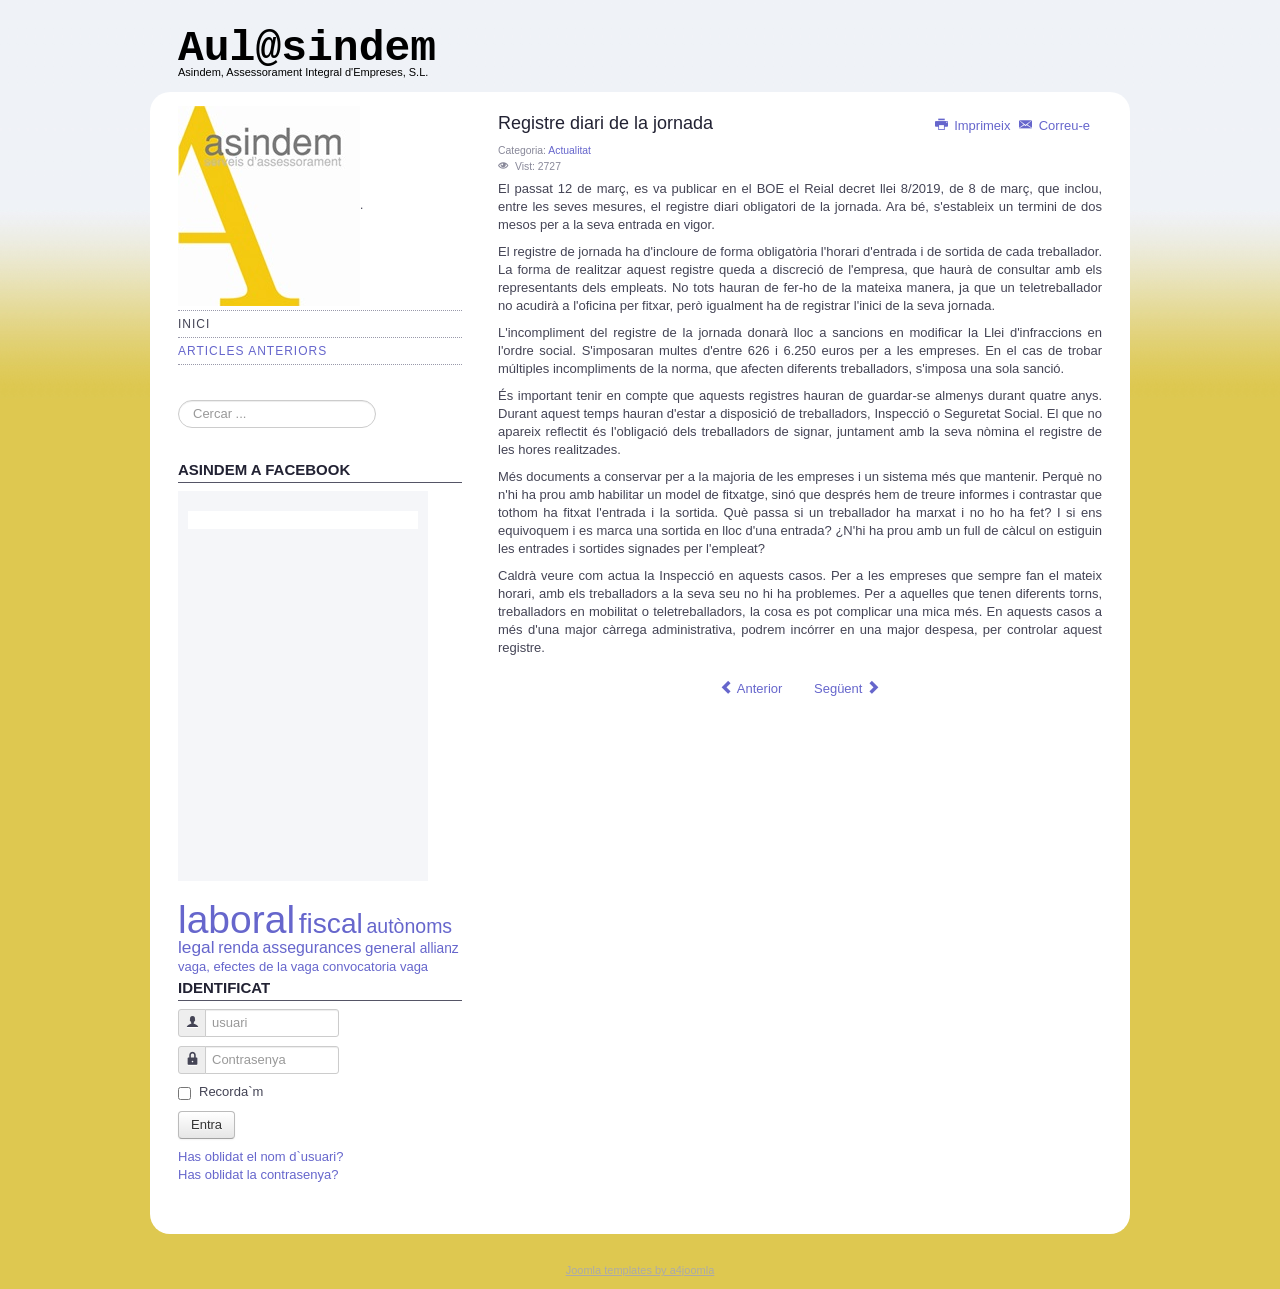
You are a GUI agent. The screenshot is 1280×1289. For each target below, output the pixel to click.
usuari (184, 1032)
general (392, 947)
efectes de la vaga (266, 966)
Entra (206, 1124)
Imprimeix (974, 125)
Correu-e (1054, 125)
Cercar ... (178, 400)
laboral (236, 919)
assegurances (311, 947)
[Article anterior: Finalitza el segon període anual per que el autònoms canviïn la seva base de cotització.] (751, 689)
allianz (439, 948)
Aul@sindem (307, 48)
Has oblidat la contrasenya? (258, 1174)
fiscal (331, 923)
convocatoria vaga (376, 966)
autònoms (409, 926)
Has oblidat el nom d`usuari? (260, 1156)
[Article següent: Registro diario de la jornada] (847, 689)
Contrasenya (184, 1069)
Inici (194, 324)
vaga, (194, 966)
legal (196, 947)
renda (238, 947)
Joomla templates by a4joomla (640, 1270)
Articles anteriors (252, 351)
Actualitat (569, 150)
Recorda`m (231, 1091)
